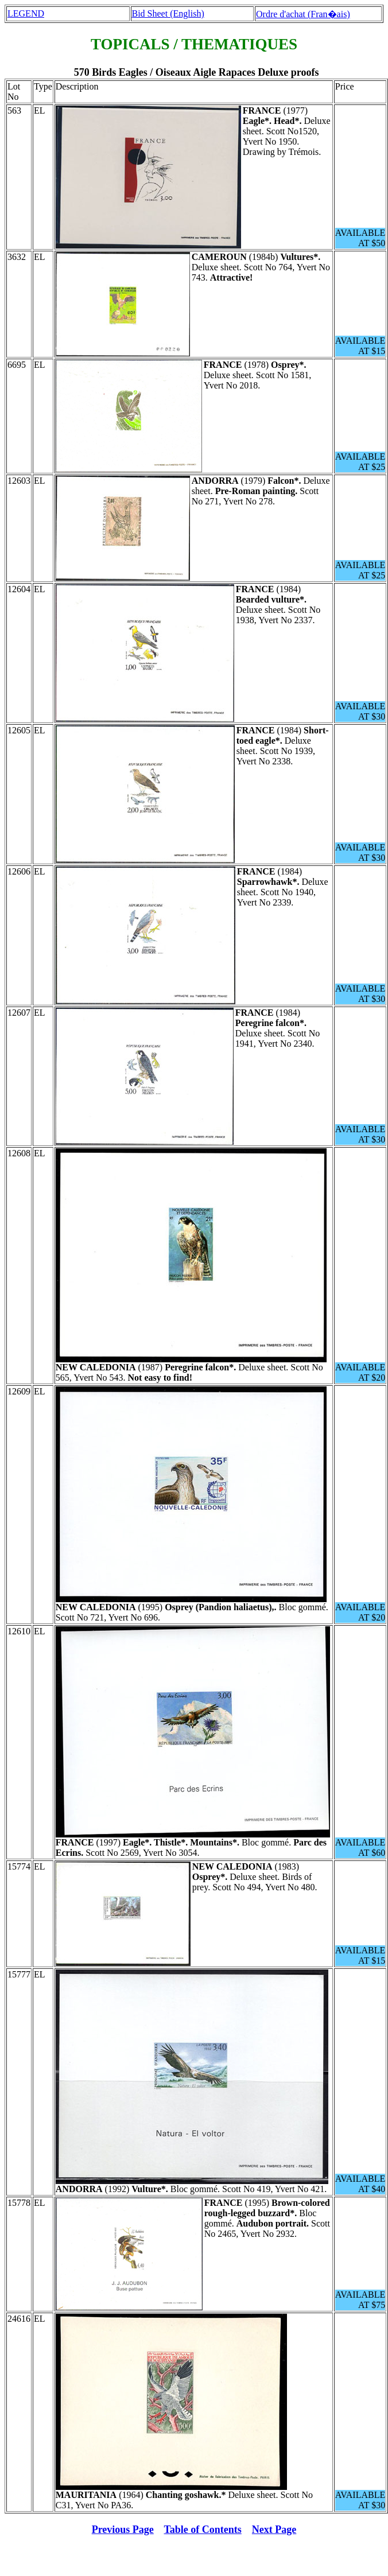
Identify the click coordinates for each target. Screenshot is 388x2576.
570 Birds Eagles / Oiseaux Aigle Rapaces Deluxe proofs (196, 72)
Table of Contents (203, 2529)
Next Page (274, 2529)
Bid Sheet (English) (168, 13)
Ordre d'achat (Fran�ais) (303, 14)
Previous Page (123, 2529)
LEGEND (25, 13)
